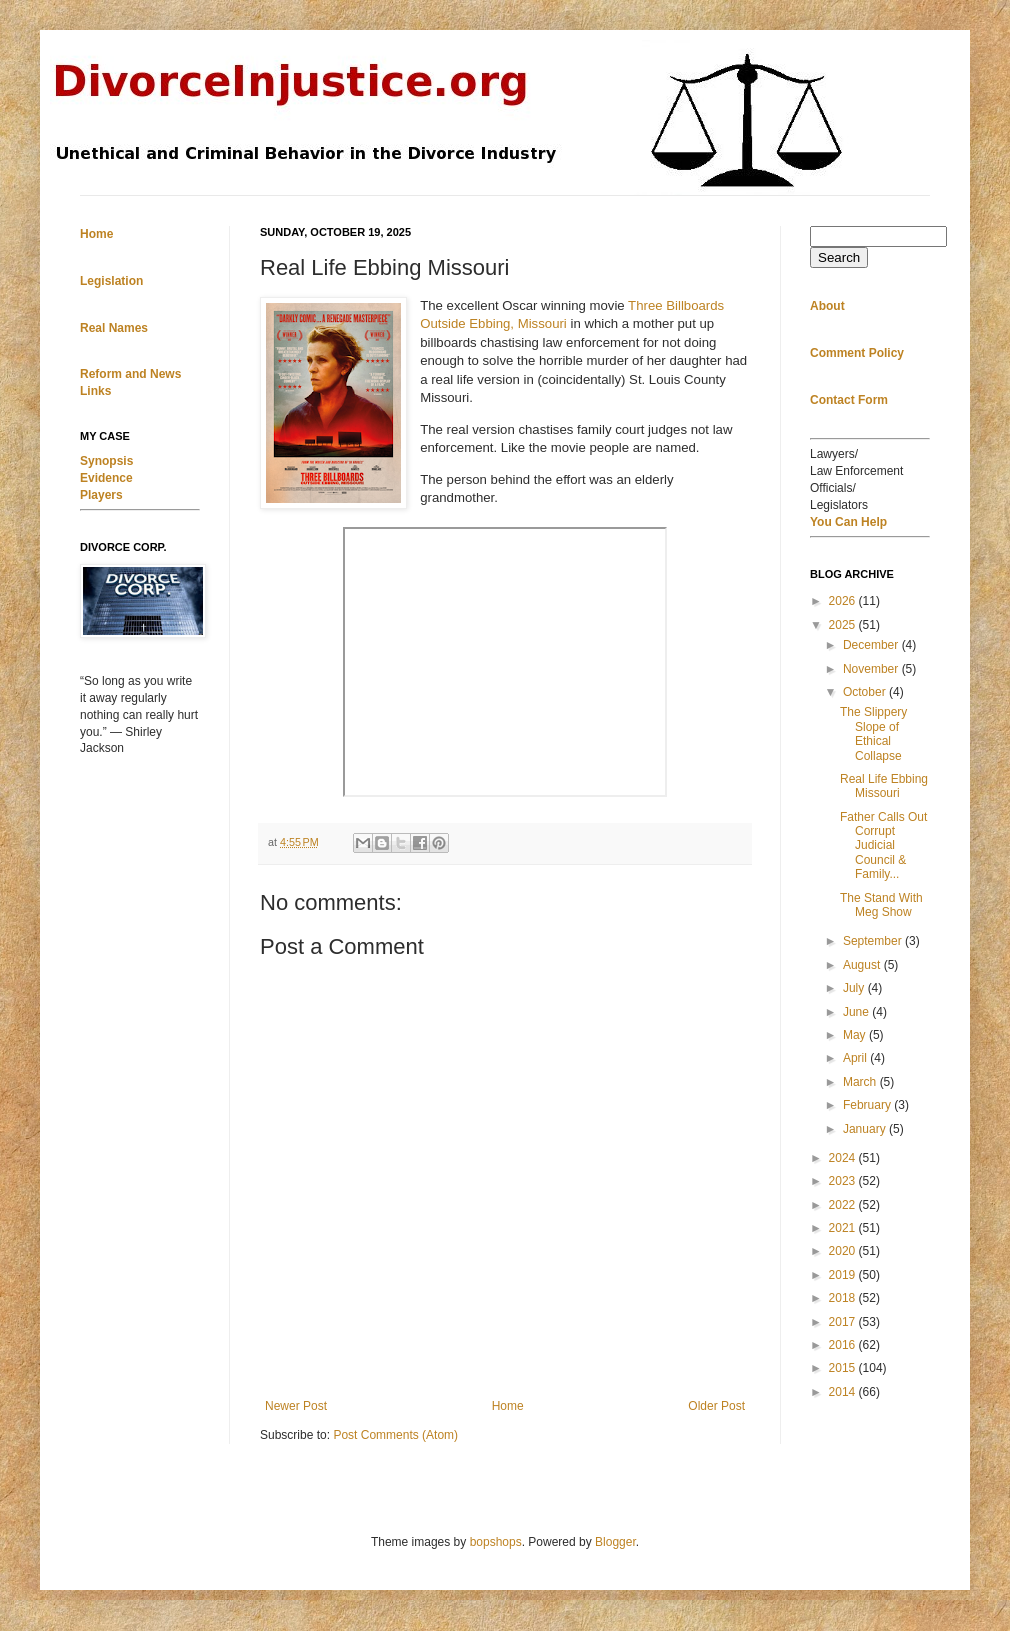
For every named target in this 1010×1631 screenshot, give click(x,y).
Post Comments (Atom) (395, 1435)
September (874, 941)
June (857, 1012)
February (868, 1105)
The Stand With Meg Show (881, 905)
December (872, 645)
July (855, 988)
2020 (844, 1251)
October (866, 692)
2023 (844, 1181)
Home (508, 1406)
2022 (844, 1205)
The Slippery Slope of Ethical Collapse (873, 733)
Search (839, 257)
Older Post (716, 1406)
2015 (844, 1368)
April (856, 1058)
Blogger (615, 1542)
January (866, 1129)
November (872, 669)
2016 (844, 1345)
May (856, 1035)
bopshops (496, 1542)
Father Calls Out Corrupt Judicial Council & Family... (883, 846)
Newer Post (296, 1406)
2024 (844, 1158)
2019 (844, 1275)
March (861, 1082)
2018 (844, 1298)
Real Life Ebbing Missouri (884, 786)
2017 (844, 1322)
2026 (844, 601)
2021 (844, 1228)
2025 (844, 625)
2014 (844, 1392)
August (863, 965)
